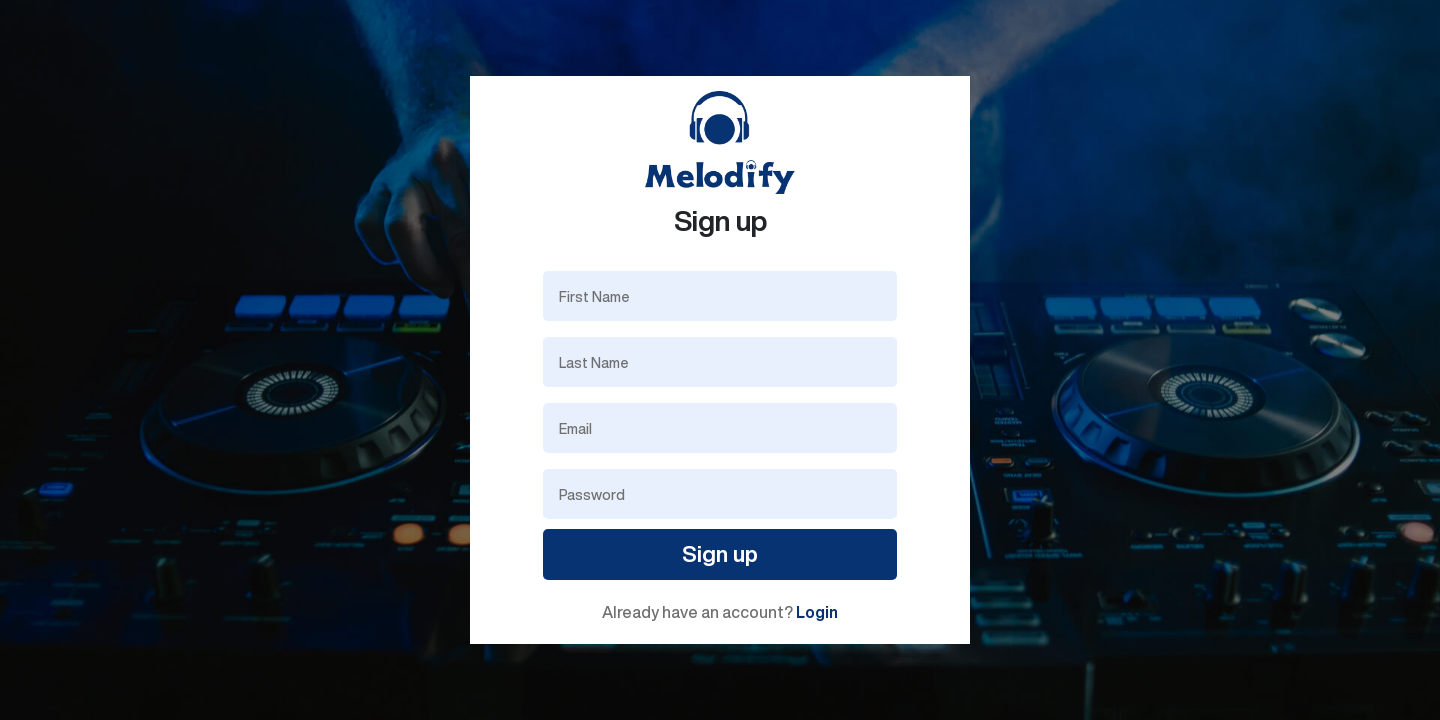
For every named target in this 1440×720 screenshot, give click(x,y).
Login (817, 612)
